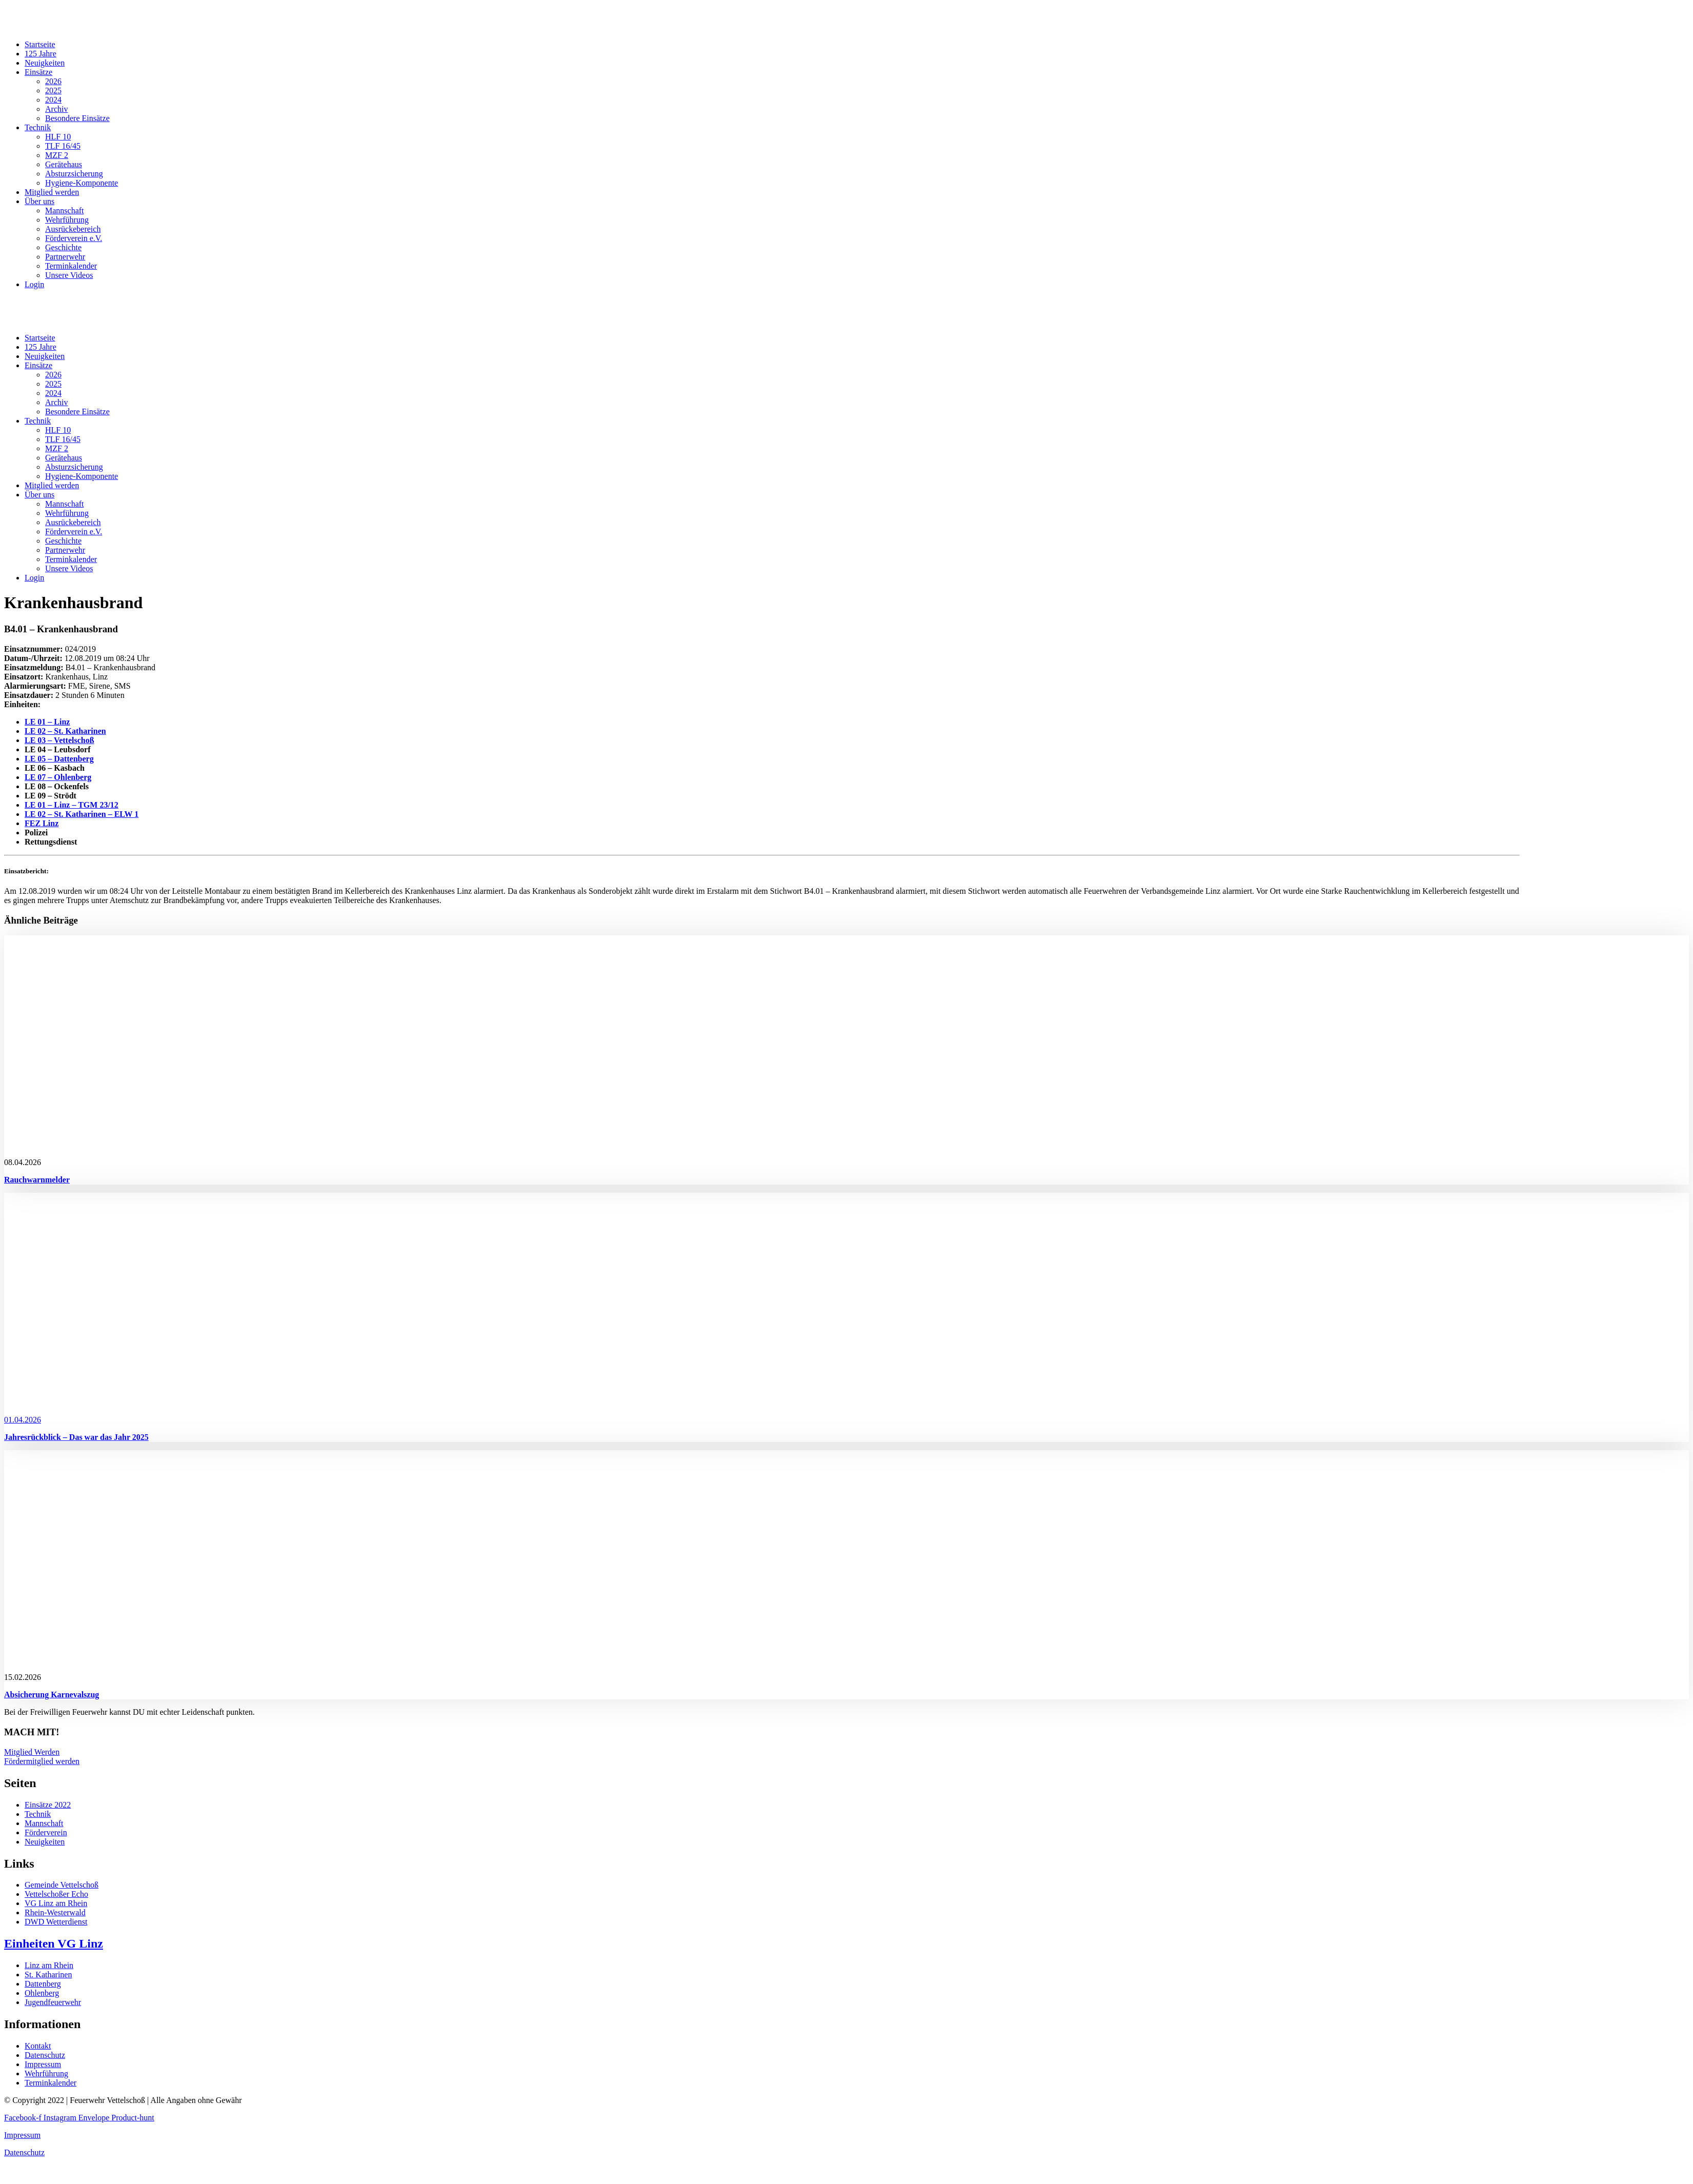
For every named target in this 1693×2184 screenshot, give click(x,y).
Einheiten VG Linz (53, 1943)
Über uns (39, 201)
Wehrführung (67, 219)
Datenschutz (24, 2152)
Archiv (56, 109)
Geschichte (63, 247)
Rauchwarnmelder (37, 1179)
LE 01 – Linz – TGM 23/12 (71, 804)
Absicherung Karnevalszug (51, 1694)
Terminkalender (71, 266)
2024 (53, 99)
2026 (53, 81)
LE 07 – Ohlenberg (58, 777)
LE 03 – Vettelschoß (59, 740)
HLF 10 (58, 136)
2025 (53, 90)
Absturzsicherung (74, 173)
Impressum (22, 2135)
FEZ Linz (41, 823)
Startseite (40, 44)
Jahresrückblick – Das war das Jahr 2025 (76, 1437)
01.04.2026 (22, 1419)
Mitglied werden (52, 192)
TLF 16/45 (62, 146)
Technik (38, 127)
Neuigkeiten (45, 62)
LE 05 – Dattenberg (59, 758)
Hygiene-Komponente (81, 182)
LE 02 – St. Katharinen (65, 731)
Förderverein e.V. (73, 238)
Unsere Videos (69, 275)
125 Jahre (40, 53)
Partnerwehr (65, 256)
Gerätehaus (63, 164)
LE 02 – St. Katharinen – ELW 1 (81, 814)
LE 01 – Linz (47, 721)
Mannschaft (64, 210)
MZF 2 (56, 155)
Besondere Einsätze (77, 118)
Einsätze (38, 72)
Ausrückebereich (72, 229)
